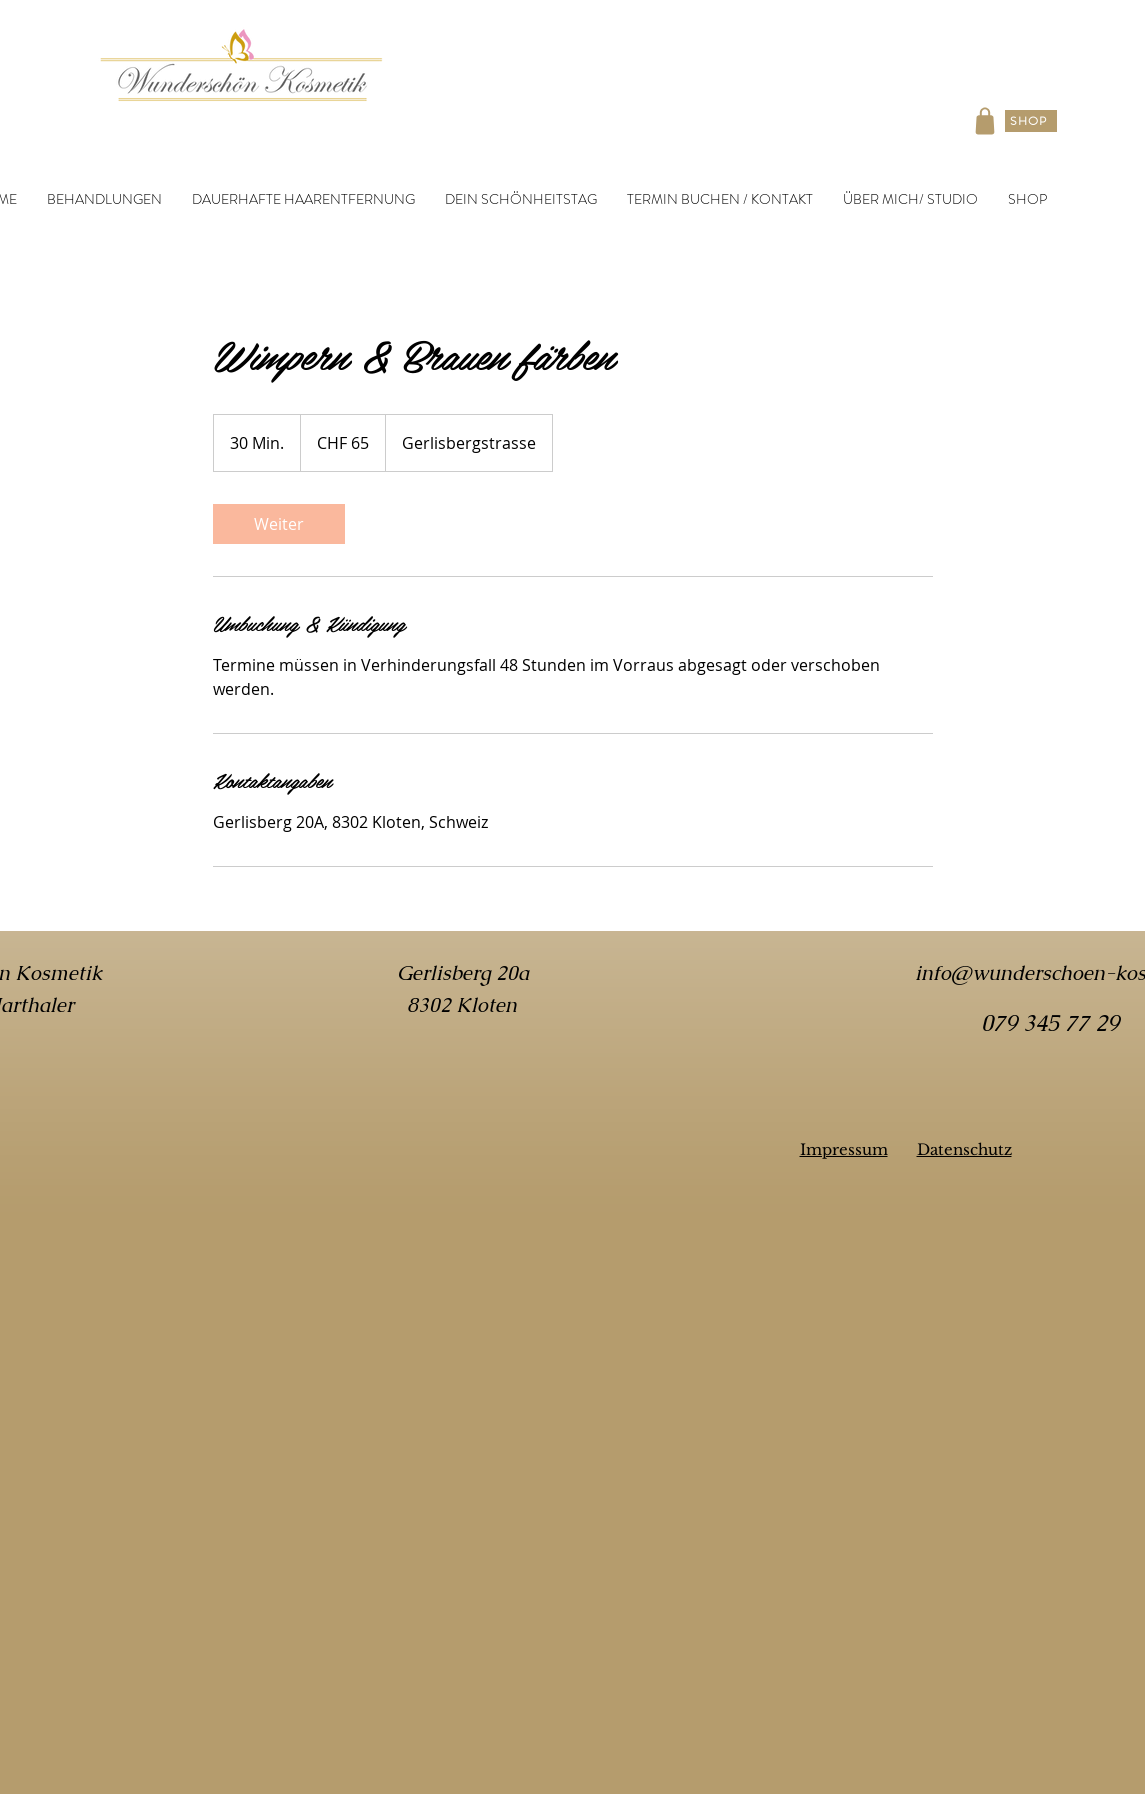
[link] (279, 524)
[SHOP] (1031, 121)
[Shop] (985, 121)
